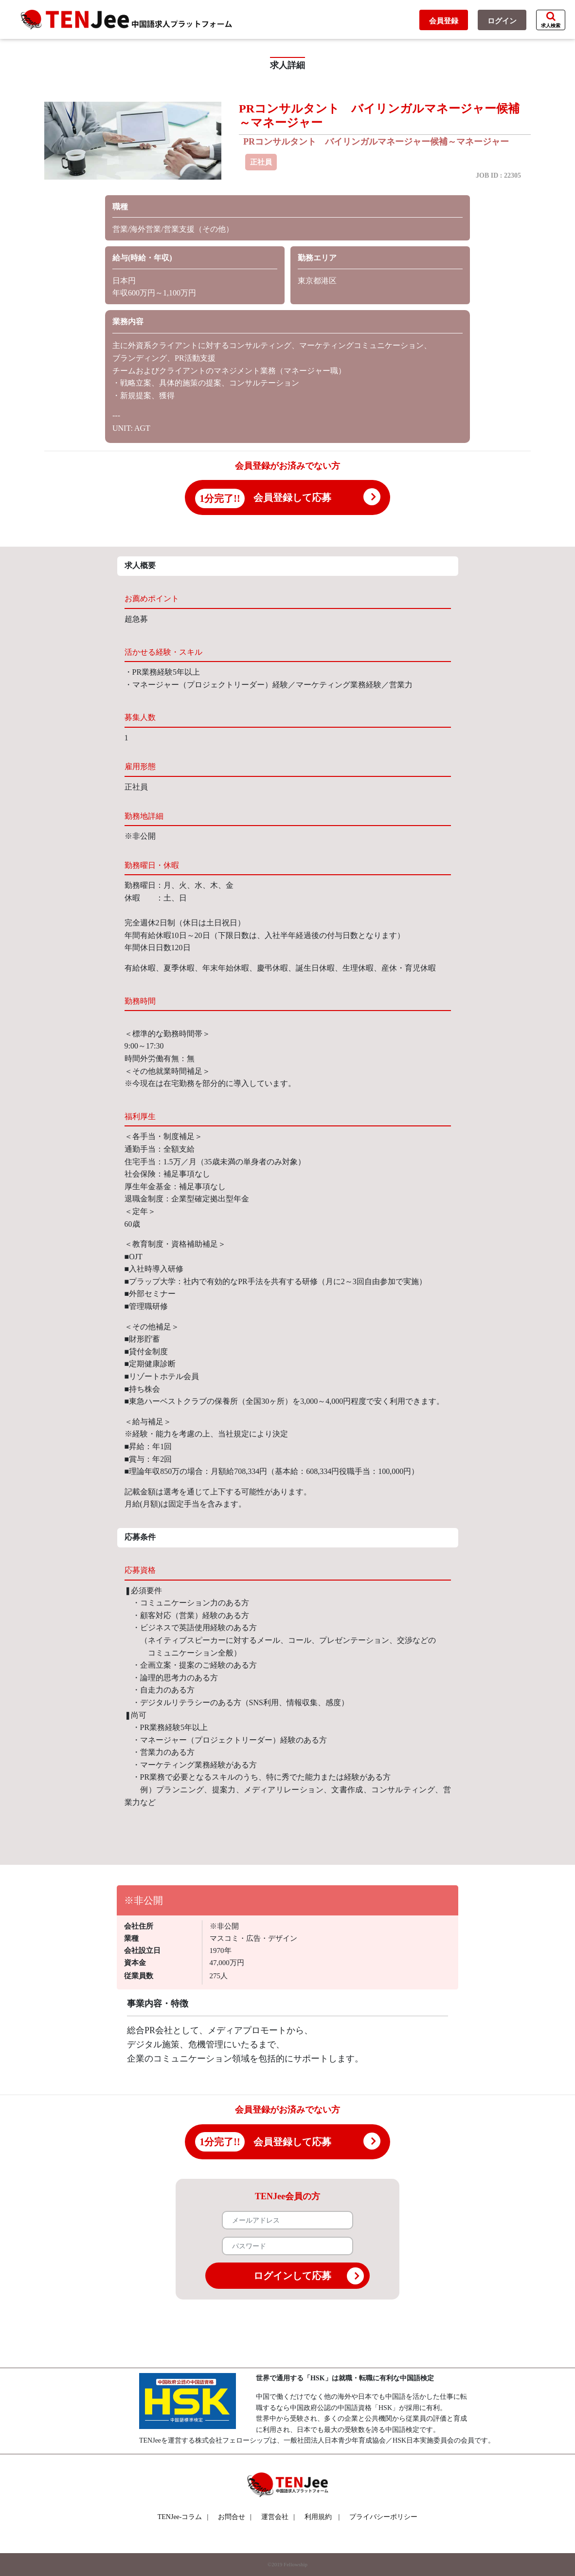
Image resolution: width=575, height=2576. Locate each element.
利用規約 (318, 2517)
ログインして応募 (308, 2275)
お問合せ (235, 2517)
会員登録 (443, 21)
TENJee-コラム (183, 2517)
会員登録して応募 (292, 497)
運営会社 (278, 2517)
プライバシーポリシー (383, 2517)
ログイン (502, 21)
